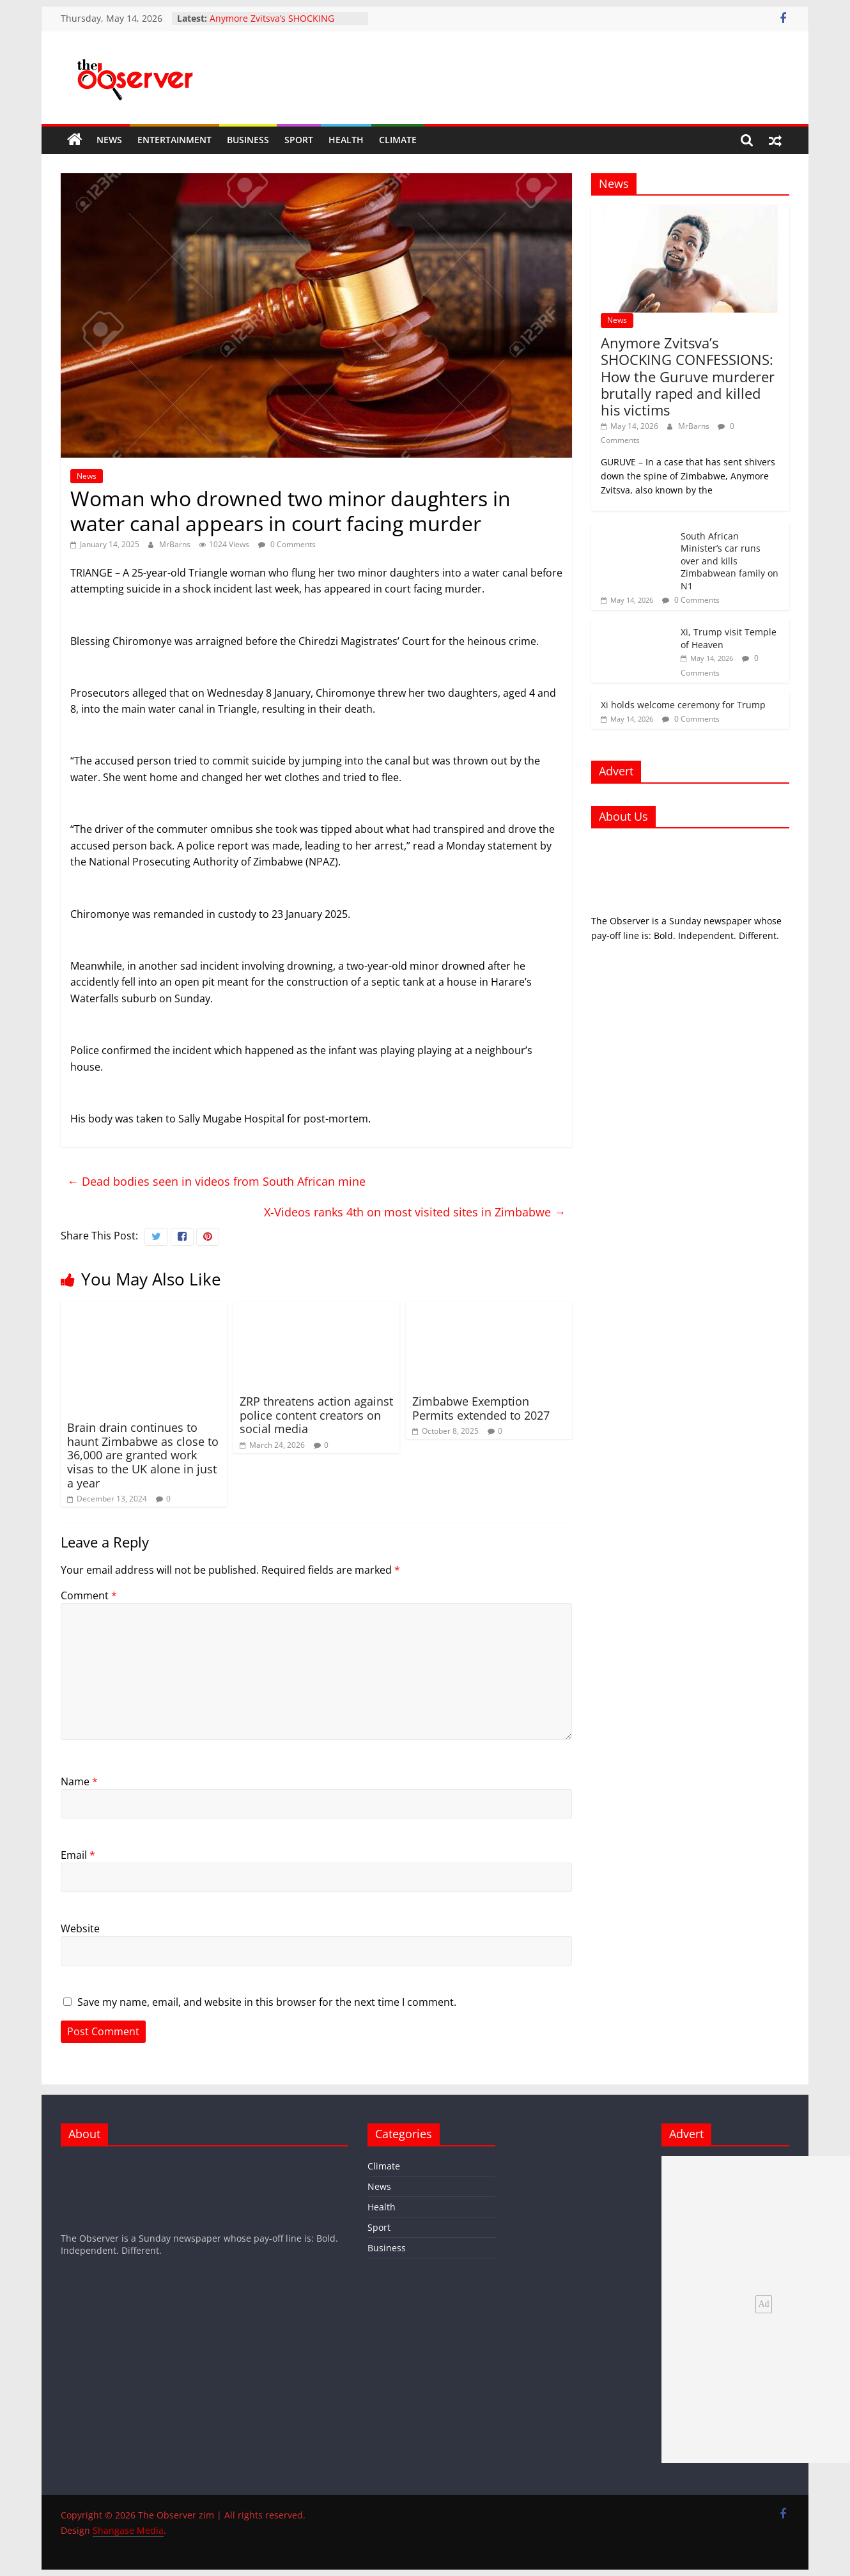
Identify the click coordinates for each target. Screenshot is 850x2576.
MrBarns (175, 544)
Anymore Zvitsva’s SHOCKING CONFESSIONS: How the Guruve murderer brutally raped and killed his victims (688, 376)
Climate (398, 140)
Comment (89, 1595)
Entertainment (174, 140)
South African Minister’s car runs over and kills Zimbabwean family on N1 (729, 561)
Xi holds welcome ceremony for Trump (683, 705)
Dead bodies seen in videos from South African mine (216, 1181)
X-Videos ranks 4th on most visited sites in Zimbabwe (415, 1212)
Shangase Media (128, 2530)
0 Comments (287, 544)
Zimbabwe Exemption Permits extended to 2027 (481, 1408)
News (109, 140)
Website (80, 1928)
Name (79, 1781)
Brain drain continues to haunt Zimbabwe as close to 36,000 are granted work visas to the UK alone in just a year (143, 1455)
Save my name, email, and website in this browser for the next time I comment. (266, 2002)
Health (346, 140)
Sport (298, 140)
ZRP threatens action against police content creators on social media (316, 1414)
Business (248, 140)
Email (78, 1855)
